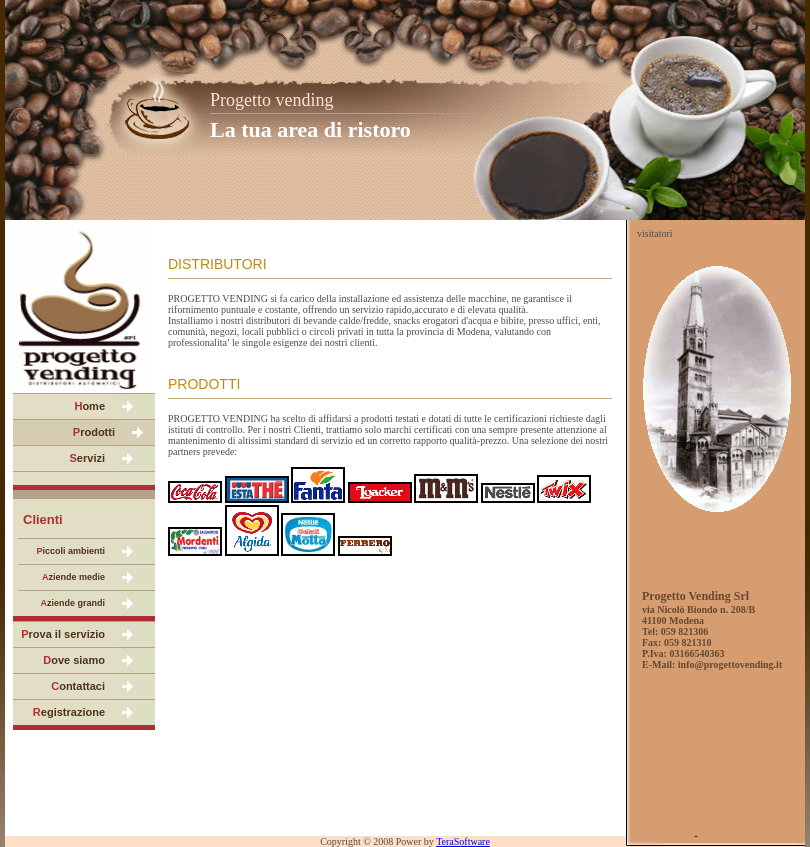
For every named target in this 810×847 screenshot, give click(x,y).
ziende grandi (72, 603)
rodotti (94, 432)
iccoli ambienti (70, 551)
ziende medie (73, 577)
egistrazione (69, 712)
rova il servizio (63, 634)
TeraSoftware (463, 841)
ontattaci (78, 686)
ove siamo (74, 660)
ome (89, 406)
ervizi (87, 458)
